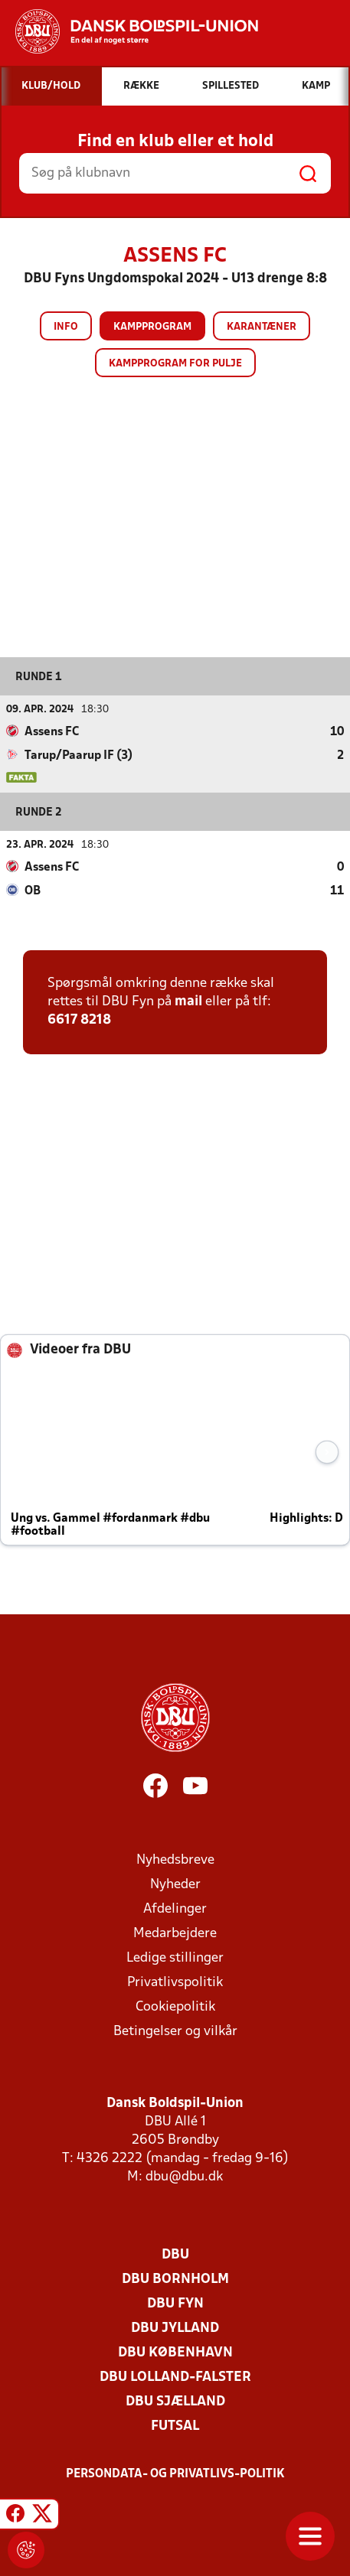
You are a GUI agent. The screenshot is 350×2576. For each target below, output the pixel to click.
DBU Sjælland (175, 2401)
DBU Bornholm (175, 2279)
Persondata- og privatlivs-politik (175, 2474)
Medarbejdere (175, 1933)
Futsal (175, 2426)
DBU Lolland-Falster (175, 2377)
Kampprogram (152, 327)
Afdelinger (175, 1909)
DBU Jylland (175, 2328)
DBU (175, 2255)
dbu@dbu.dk (184, 2177)
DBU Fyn (175, 2304)
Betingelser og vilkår (175, 2031)
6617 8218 (79, 1020)
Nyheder (175, 1884)
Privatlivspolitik (175, 1982)
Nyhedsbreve (175, 1860)
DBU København (175, 2352)
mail (188, 1001)
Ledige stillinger (175, 1958)
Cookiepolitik (175, 2007)
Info (66, 327)
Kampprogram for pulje (175, 364)
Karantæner (261, 327)
